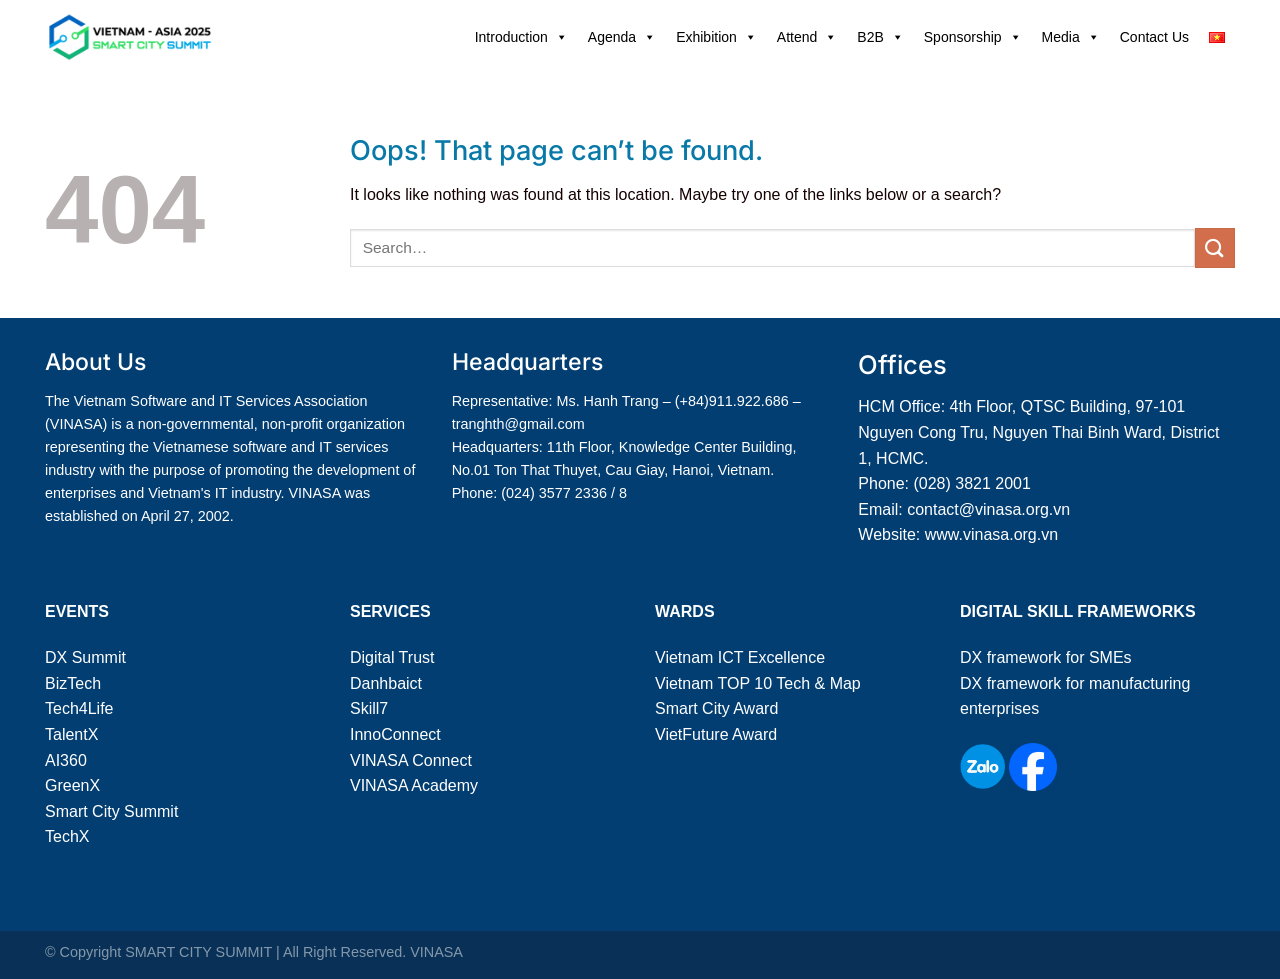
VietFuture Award (716, 734)
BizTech (73, 683)
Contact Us (1154, 37)
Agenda (622, 37)
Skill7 (369, 708)
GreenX (72, 785)
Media (1071, 37)
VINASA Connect (411, 760)
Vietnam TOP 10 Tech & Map (758, 683)
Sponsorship (973, 37)
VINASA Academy (414, 785)
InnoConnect (395, 734)
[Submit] (1215, 247)
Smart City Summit (111, 811)
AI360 (66, 760)
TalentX (71, 734)
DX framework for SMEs (1046, 657)
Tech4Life (79, 708)
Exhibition (716, 37)
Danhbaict (386, 683)
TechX (67, 836)
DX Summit (85, 657)
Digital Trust (392, 657)
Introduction (521, 37)
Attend (807, 37)
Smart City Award (716, 708)
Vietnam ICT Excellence (740, 657)
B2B (880, 37)
